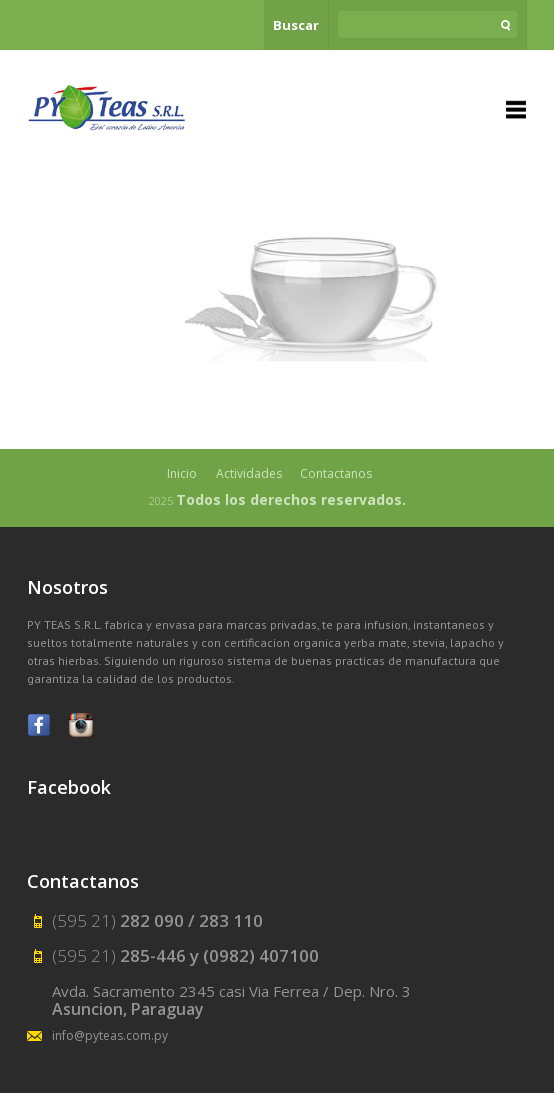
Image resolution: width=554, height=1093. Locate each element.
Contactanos (336, 473)
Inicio (182, 473)
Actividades (249, 473)
